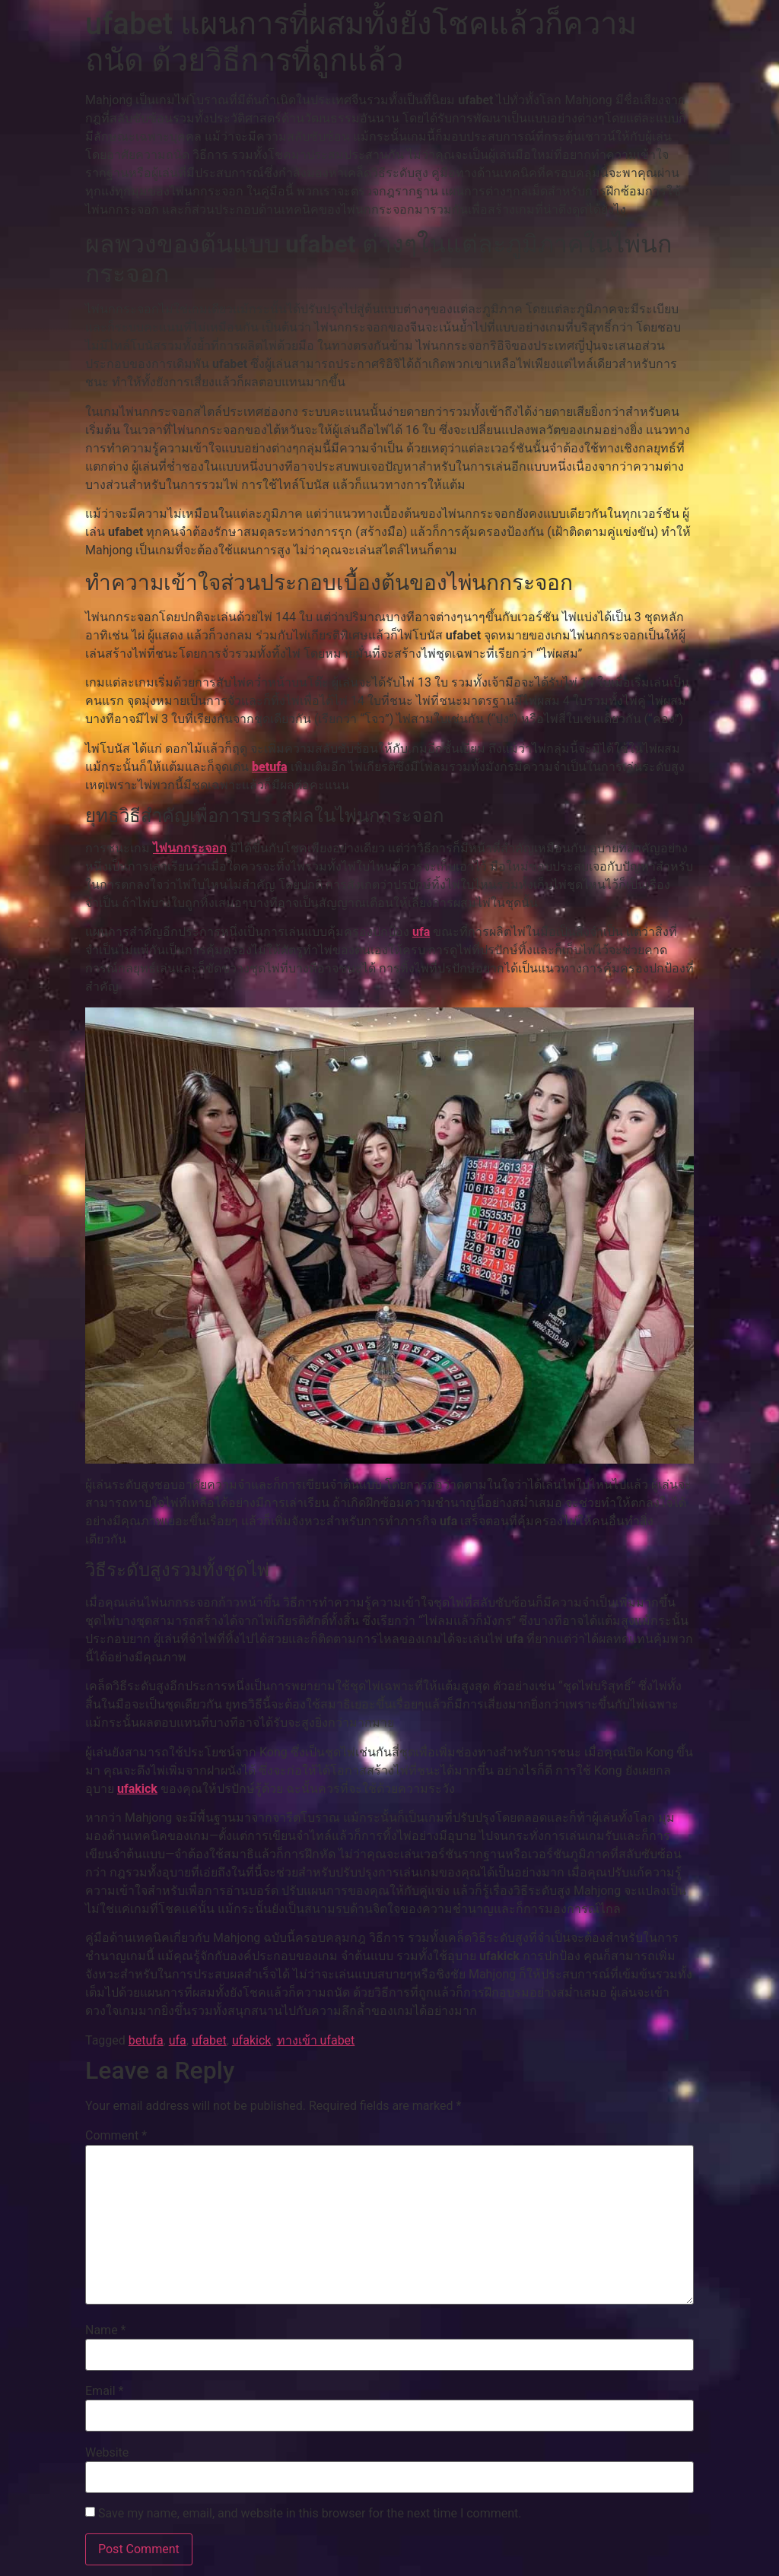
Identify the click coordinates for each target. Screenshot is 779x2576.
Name (105, 2330)
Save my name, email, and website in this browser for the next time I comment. (310, 2514)
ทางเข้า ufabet (316, 2040)
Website (107, 2453)
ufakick (137, 1788)
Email (104, 2391)
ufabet (209, 2040)
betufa (270, 767)
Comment (116, 2136)
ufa (421, 932)
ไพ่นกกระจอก (190, 848)
